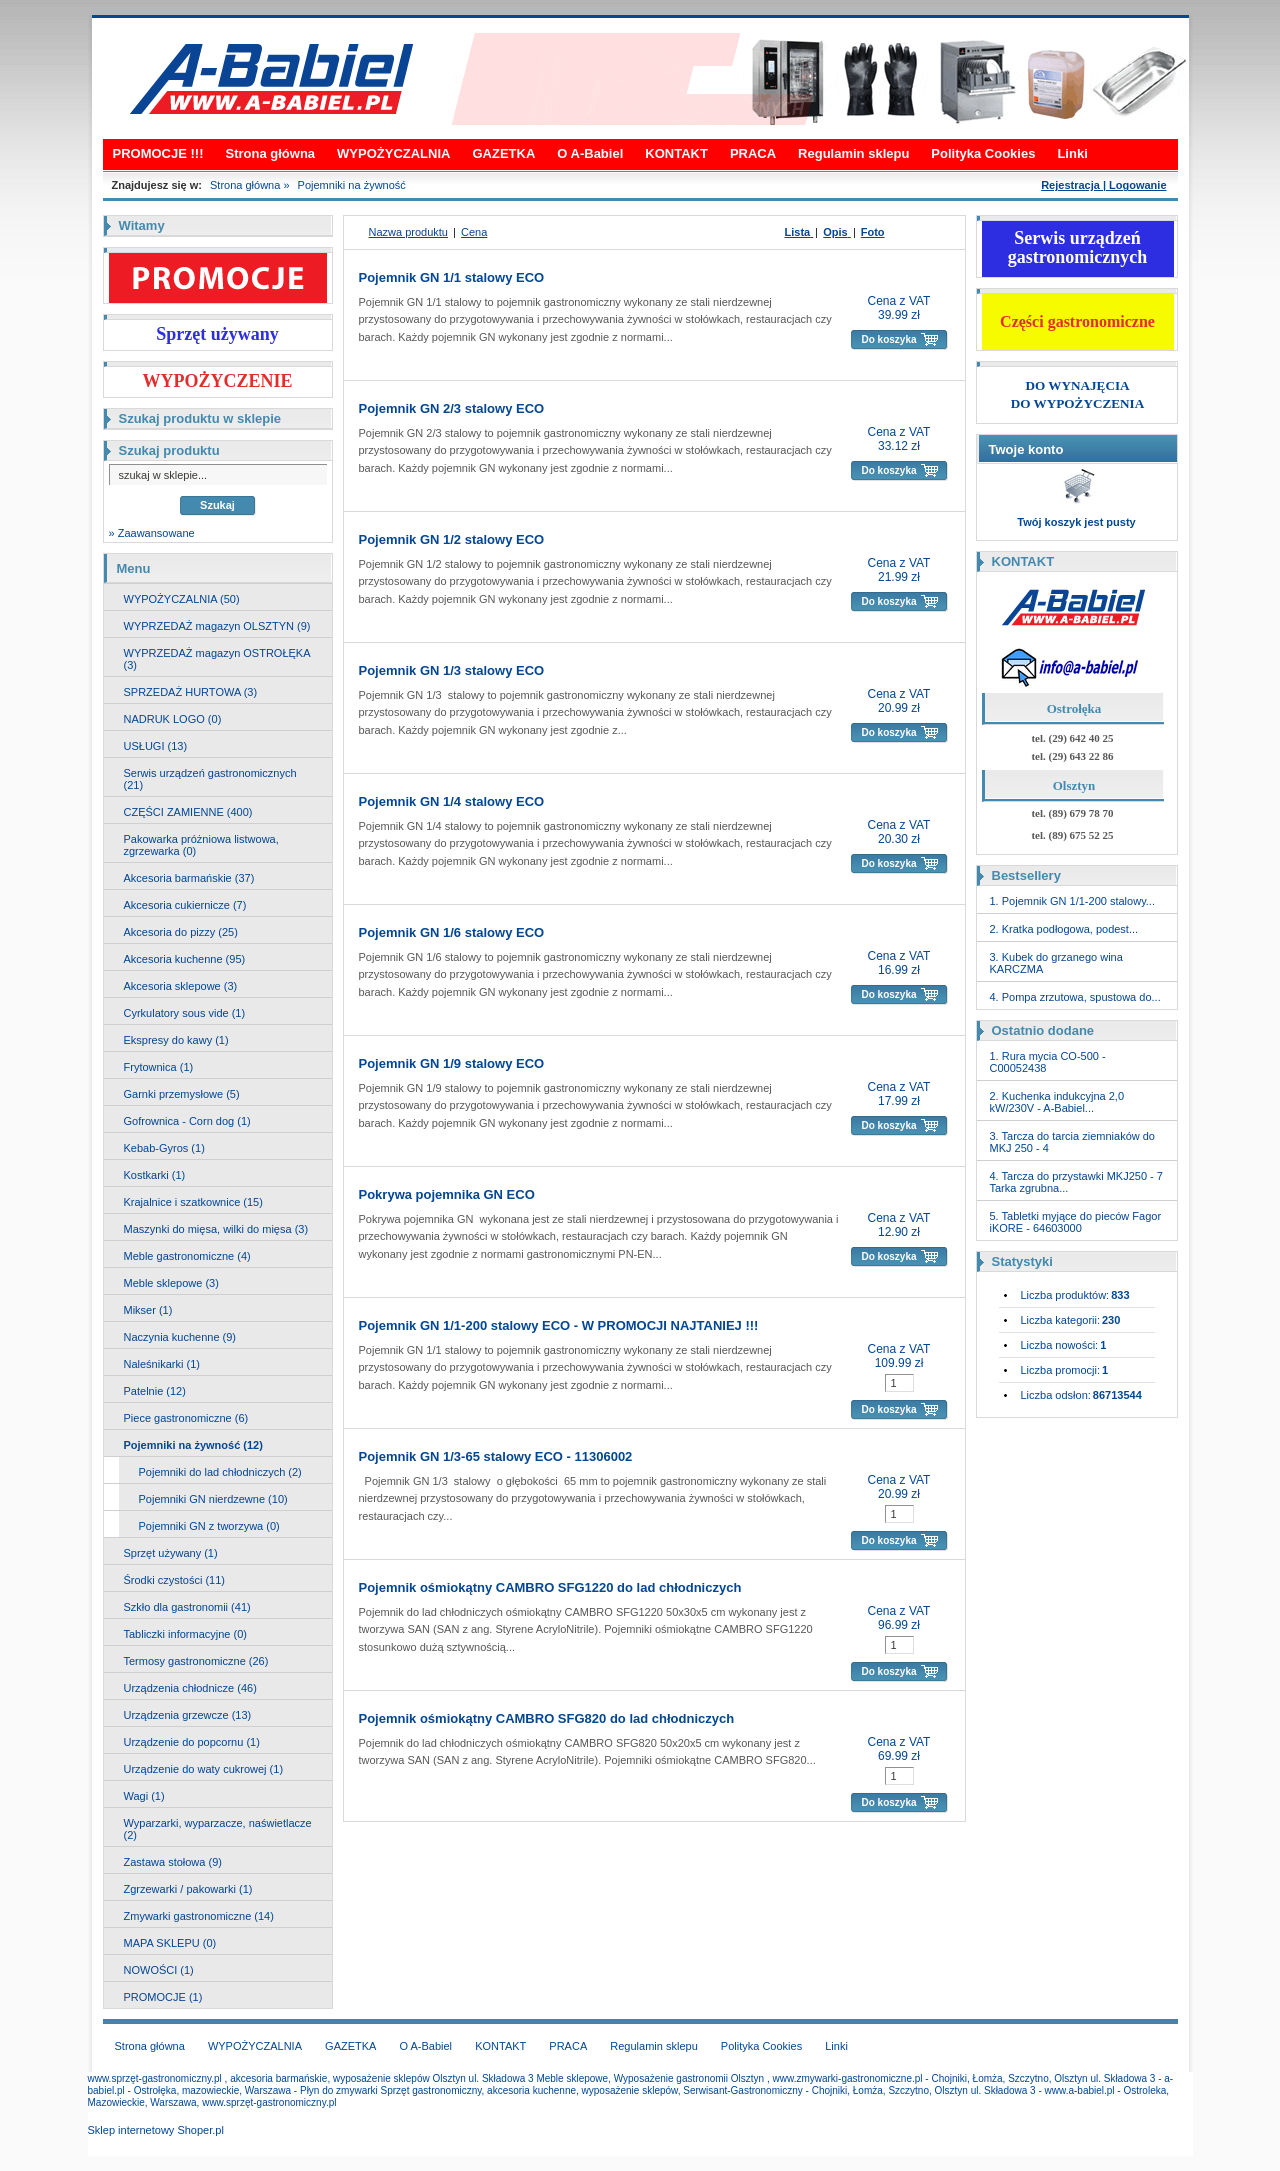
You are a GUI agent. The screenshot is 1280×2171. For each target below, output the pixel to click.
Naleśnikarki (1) (162, 1364)
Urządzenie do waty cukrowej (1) (204, 1769)
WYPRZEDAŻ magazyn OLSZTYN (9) (217, 626)
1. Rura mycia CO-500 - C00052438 (1048, 1062)
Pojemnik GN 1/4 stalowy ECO (452, 801)
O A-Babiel (590, 153)
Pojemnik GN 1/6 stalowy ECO (452, 932)
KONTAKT (676, 153)
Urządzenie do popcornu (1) (192, 1742)
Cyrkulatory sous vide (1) (185, 1013)
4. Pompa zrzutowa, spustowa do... (1075, 997)
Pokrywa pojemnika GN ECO (447, 1194)
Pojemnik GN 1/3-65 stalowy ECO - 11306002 (496, 1456)
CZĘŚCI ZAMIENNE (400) (188, 812)
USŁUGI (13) (156, 746)
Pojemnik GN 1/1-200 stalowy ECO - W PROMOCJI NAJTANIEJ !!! (559, 1325)
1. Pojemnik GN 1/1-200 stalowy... (1072, 901)
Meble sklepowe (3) (171, 1283)
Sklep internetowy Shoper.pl (156, 2130)
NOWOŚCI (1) (159, 1970)
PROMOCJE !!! (158, 153)
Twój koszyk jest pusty (1076, 522)
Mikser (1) (148, 1310)
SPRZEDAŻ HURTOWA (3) (191, 692)
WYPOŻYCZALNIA (393, 153)
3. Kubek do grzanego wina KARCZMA (1056, 963)
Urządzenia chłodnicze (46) (190, 1688)
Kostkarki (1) (155, 1175)
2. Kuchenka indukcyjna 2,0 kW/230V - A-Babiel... (1057, 1102)
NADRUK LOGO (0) (173, 719)
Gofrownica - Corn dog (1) (187, 1121)
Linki (1072, 153)
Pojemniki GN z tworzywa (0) (209, 1526)
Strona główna (271, 153)
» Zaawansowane (152, 533)
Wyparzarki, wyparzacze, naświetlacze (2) (218, 1829)
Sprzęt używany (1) (171, 1553)
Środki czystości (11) (174, 1580)
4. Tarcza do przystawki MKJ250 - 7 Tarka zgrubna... (1076, 1182)
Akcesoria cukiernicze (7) (185, 905)
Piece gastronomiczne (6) (186, 1418)
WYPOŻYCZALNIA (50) (182, 599)
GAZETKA (503, 153)
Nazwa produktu (409, 232)
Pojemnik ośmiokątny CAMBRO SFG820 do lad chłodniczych (547, 1718)
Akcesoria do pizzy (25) (181, 932)
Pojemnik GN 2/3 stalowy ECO (452, 408)
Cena (474, 232)
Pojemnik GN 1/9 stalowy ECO (452, 1063)
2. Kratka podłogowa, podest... (1064, 929)
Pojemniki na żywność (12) (193, 1445)
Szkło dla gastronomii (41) (187, 1607)
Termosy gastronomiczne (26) (196, 1661)
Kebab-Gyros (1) (164, 1148)
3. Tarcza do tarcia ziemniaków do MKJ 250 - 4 (1073, 1142)
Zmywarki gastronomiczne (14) (199, 1916)
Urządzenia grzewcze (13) (188, 1715)
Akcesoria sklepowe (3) (181, 986)
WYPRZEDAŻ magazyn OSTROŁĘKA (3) (217, 659)
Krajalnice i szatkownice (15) (193, 1202)
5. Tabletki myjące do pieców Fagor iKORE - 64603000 (1076, 1222)
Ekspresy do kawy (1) (176, 1040)
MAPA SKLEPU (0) (170, 1943)
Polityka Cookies (983, 153)
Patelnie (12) (155, 1391)
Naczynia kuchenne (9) (180, 1337)
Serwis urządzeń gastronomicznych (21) (210, 779)
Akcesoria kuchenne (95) (185, 959)
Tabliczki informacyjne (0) (185, 1634)
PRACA (753, 153)
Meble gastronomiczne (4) (187, 1256)
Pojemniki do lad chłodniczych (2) (220, 1472)
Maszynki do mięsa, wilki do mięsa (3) (216, 1229)
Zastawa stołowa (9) (173, 1862)
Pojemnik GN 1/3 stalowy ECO (452, 670)
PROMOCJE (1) (163, 1997)
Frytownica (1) (159, 1067)
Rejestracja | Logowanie (1103, 185)
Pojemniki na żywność (352, 185)
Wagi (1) (144, 1796)
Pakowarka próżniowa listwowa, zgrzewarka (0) (201, 845)
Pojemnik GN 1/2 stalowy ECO (452, 539)
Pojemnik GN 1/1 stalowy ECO (452, 277)
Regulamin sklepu (853, 153)
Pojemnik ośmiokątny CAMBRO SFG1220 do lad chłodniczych (550, 1587)
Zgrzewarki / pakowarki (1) (188, 1889)
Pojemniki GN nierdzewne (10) (213, 1499)
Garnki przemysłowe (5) (182, 1094)
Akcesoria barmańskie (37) (189, 878)
